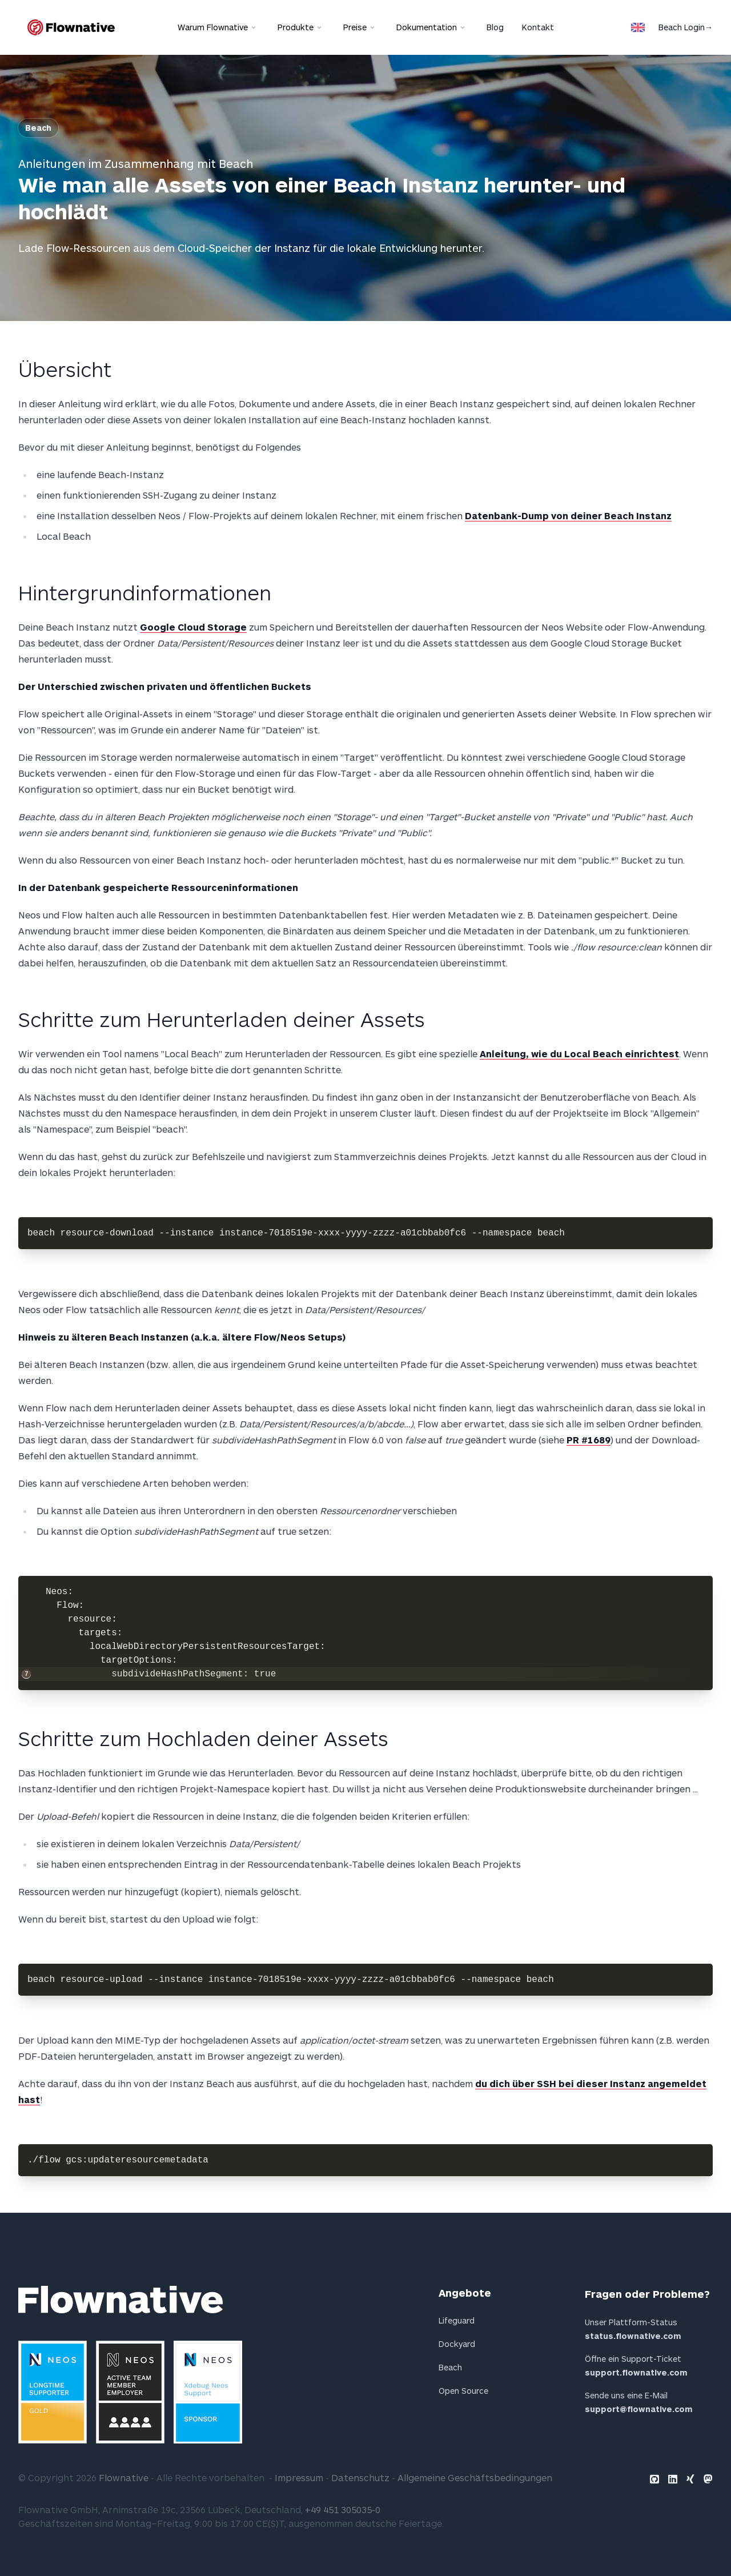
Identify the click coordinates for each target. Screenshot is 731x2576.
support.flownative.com (636, 2372)
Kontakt (538, 27)
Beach (38, 128)
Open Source (463, 2391)
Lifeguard (457, 2320)
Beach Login (685, 27)
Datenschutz (360, 2477)
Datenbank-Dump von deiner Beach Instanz (568, 515)
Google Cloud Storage (193, 626)
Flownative (123, 2477)
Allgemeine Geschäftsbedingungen (474, 2477)
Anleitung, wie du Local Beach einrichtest (579, 1053)
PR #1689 (588, 1439)
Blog (495, 27)
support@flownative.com (639, 2409)
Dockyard (457, 2344)
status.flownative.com (633, 2336)
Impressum (299, 2477)
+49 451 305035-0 (342, 2509)
